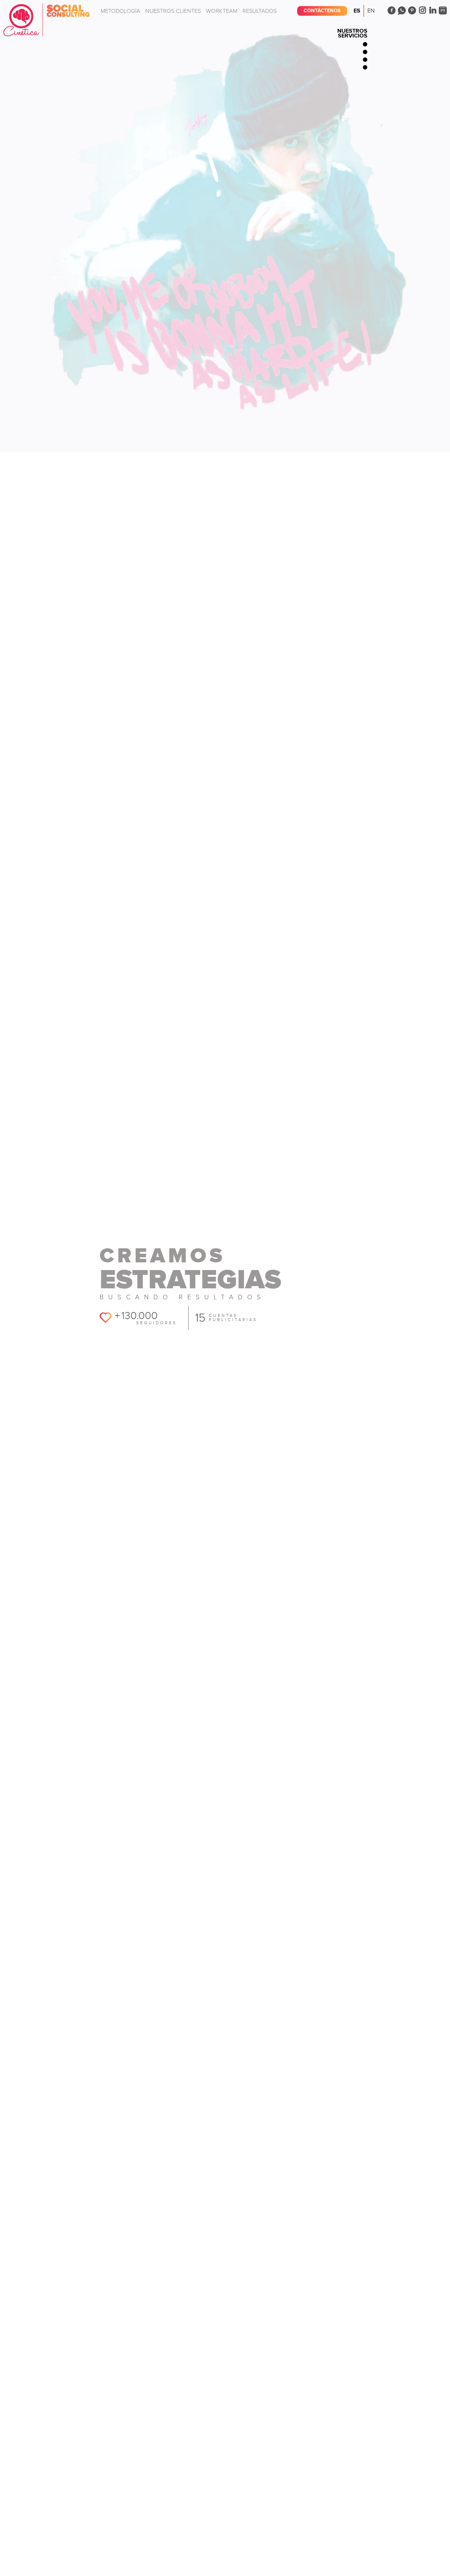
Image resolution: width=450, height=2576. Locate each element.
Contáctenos (322, 10)
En (371, 11)
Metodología (120, 11)
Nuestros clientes (173, 11)
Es (357, 11)
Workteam (221, 11)
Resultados (259, 11)
